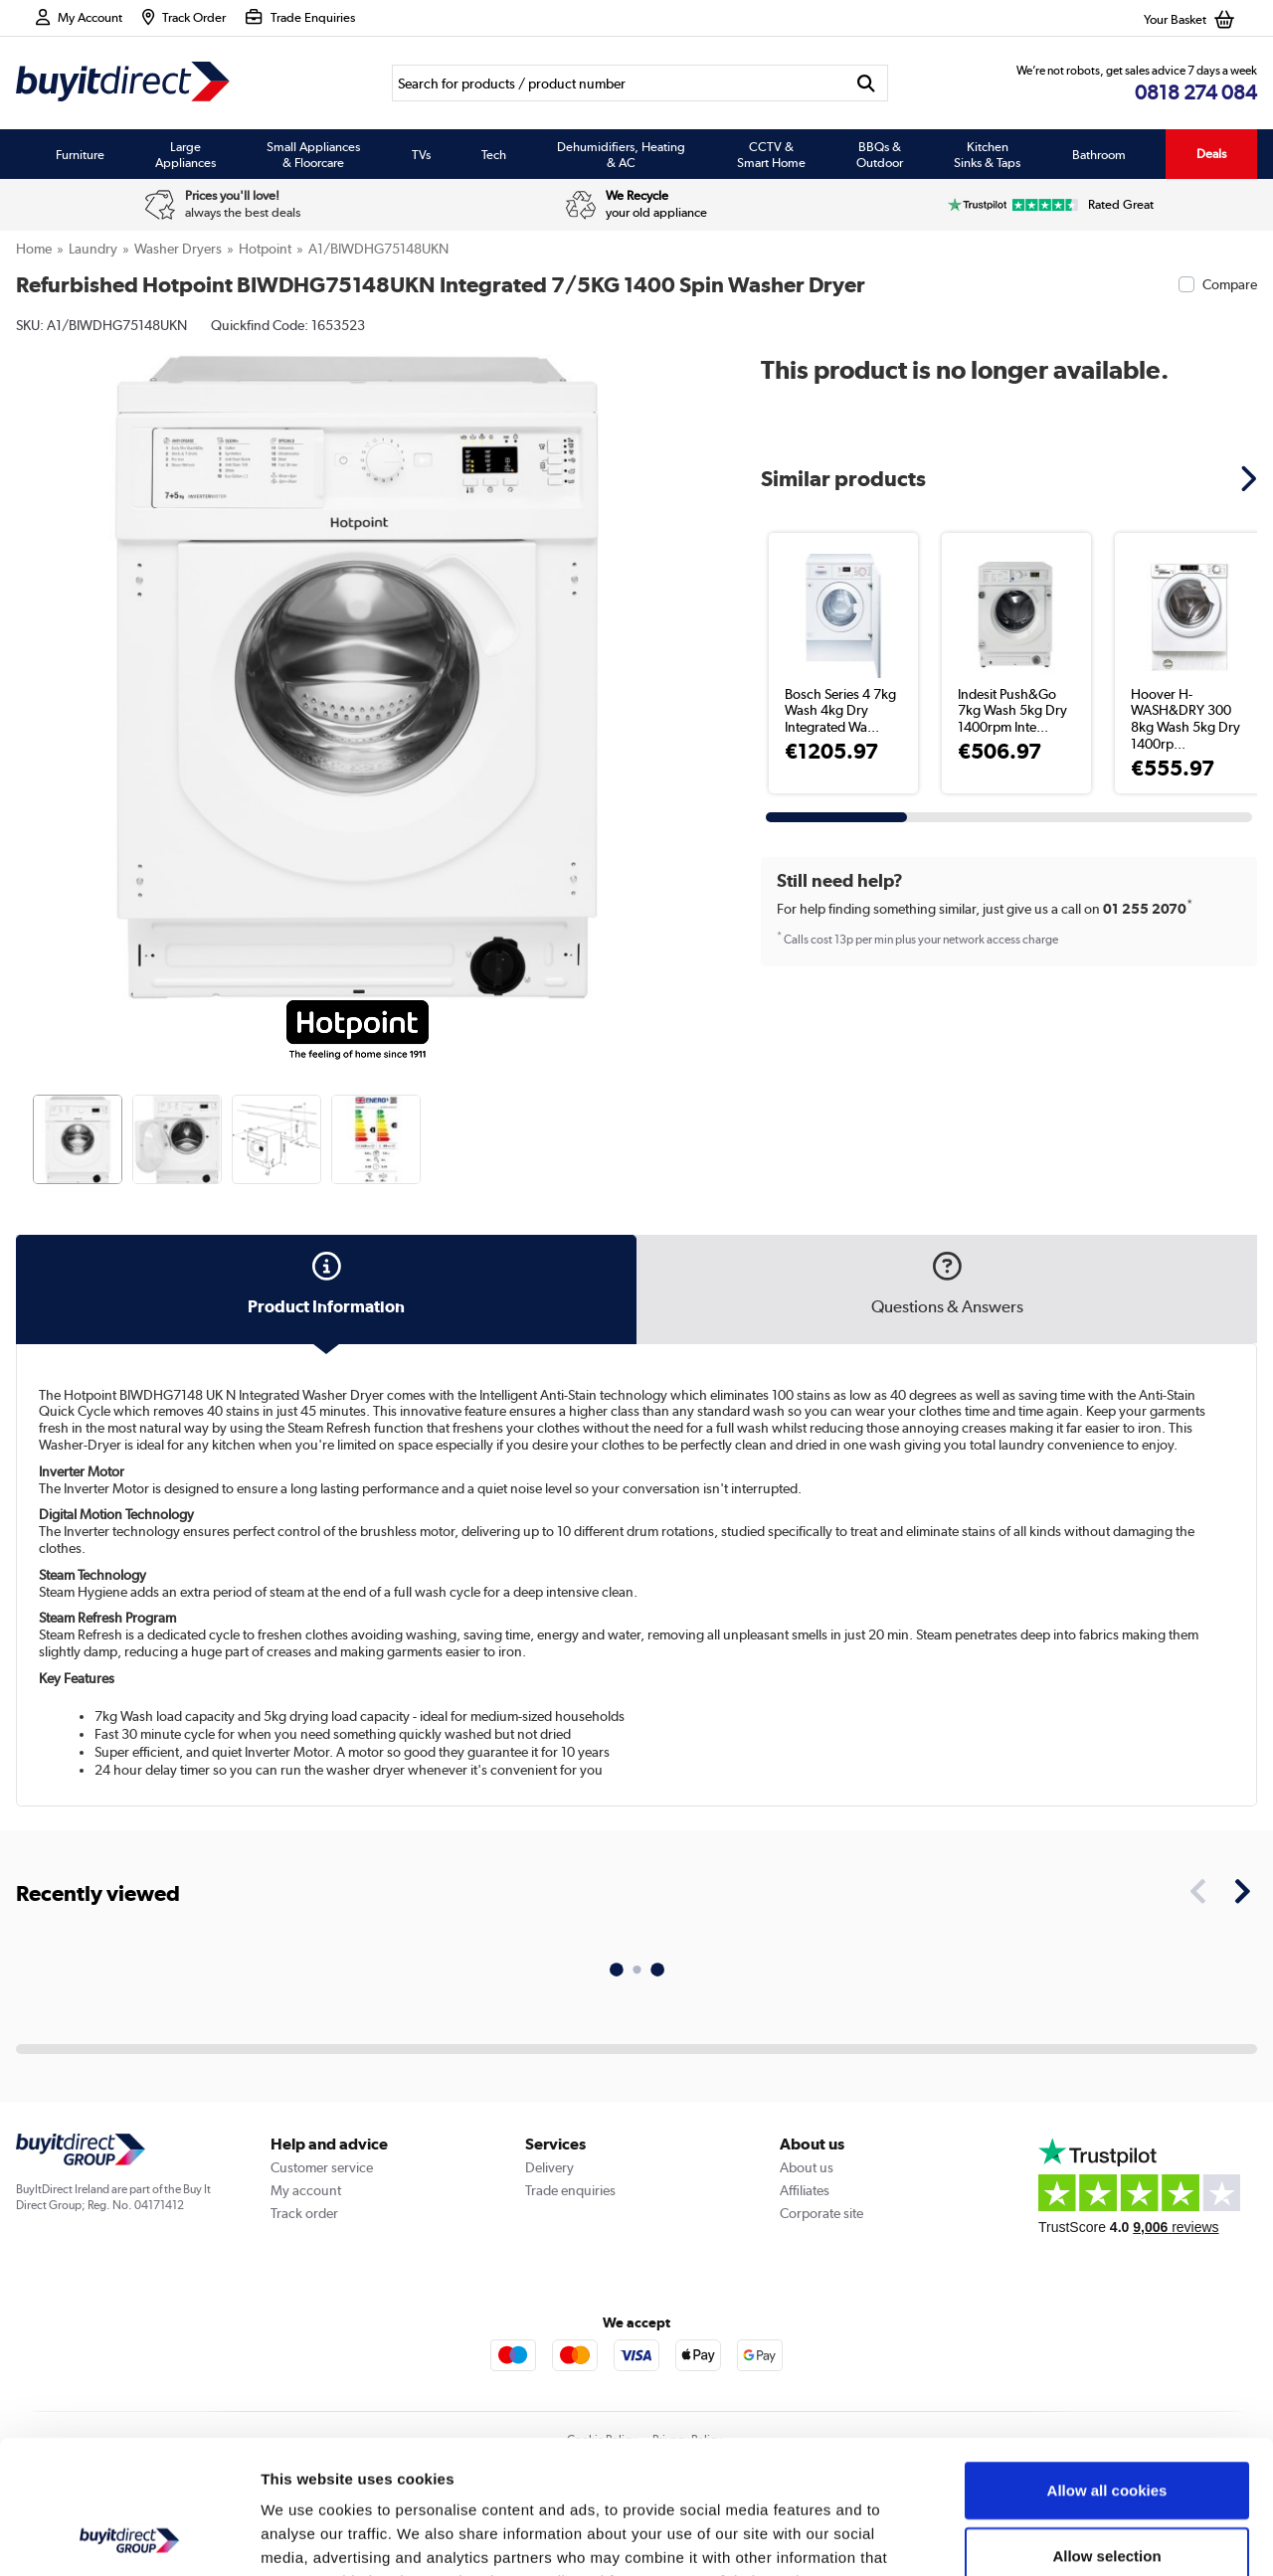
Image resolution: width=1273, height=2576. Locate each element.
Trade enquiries (570, 2190)
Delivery (549, 2167)
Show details (1044, 2536)
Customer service (322, 2167)
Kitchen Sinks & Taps (987, 154)
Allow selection (1106, 2430)
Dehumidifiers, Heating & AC (621, 154)
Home (34, 249)
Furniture (80, 154)
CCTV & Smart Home (771, 154)
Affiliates (804, 2190)
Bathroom (1099, 154)
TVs (421, 154)
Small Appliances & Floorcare (313, 154)
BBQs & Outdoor (879, 154)
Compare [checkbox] (1229, 284)
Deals (1211, 153)
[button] (1251, 478)
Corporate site (821, 2213)
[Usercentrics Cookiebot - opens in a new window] (129, 2537)
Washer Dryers (178, 249)
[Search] (618, 83)
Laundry (93, 249)
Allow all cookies (1107, 2364)
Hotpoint (265, 249)
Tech (493, 154)
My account (306, 2190)
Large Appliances (185, 154)
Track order (304, 2213)
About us (806, 2167)
